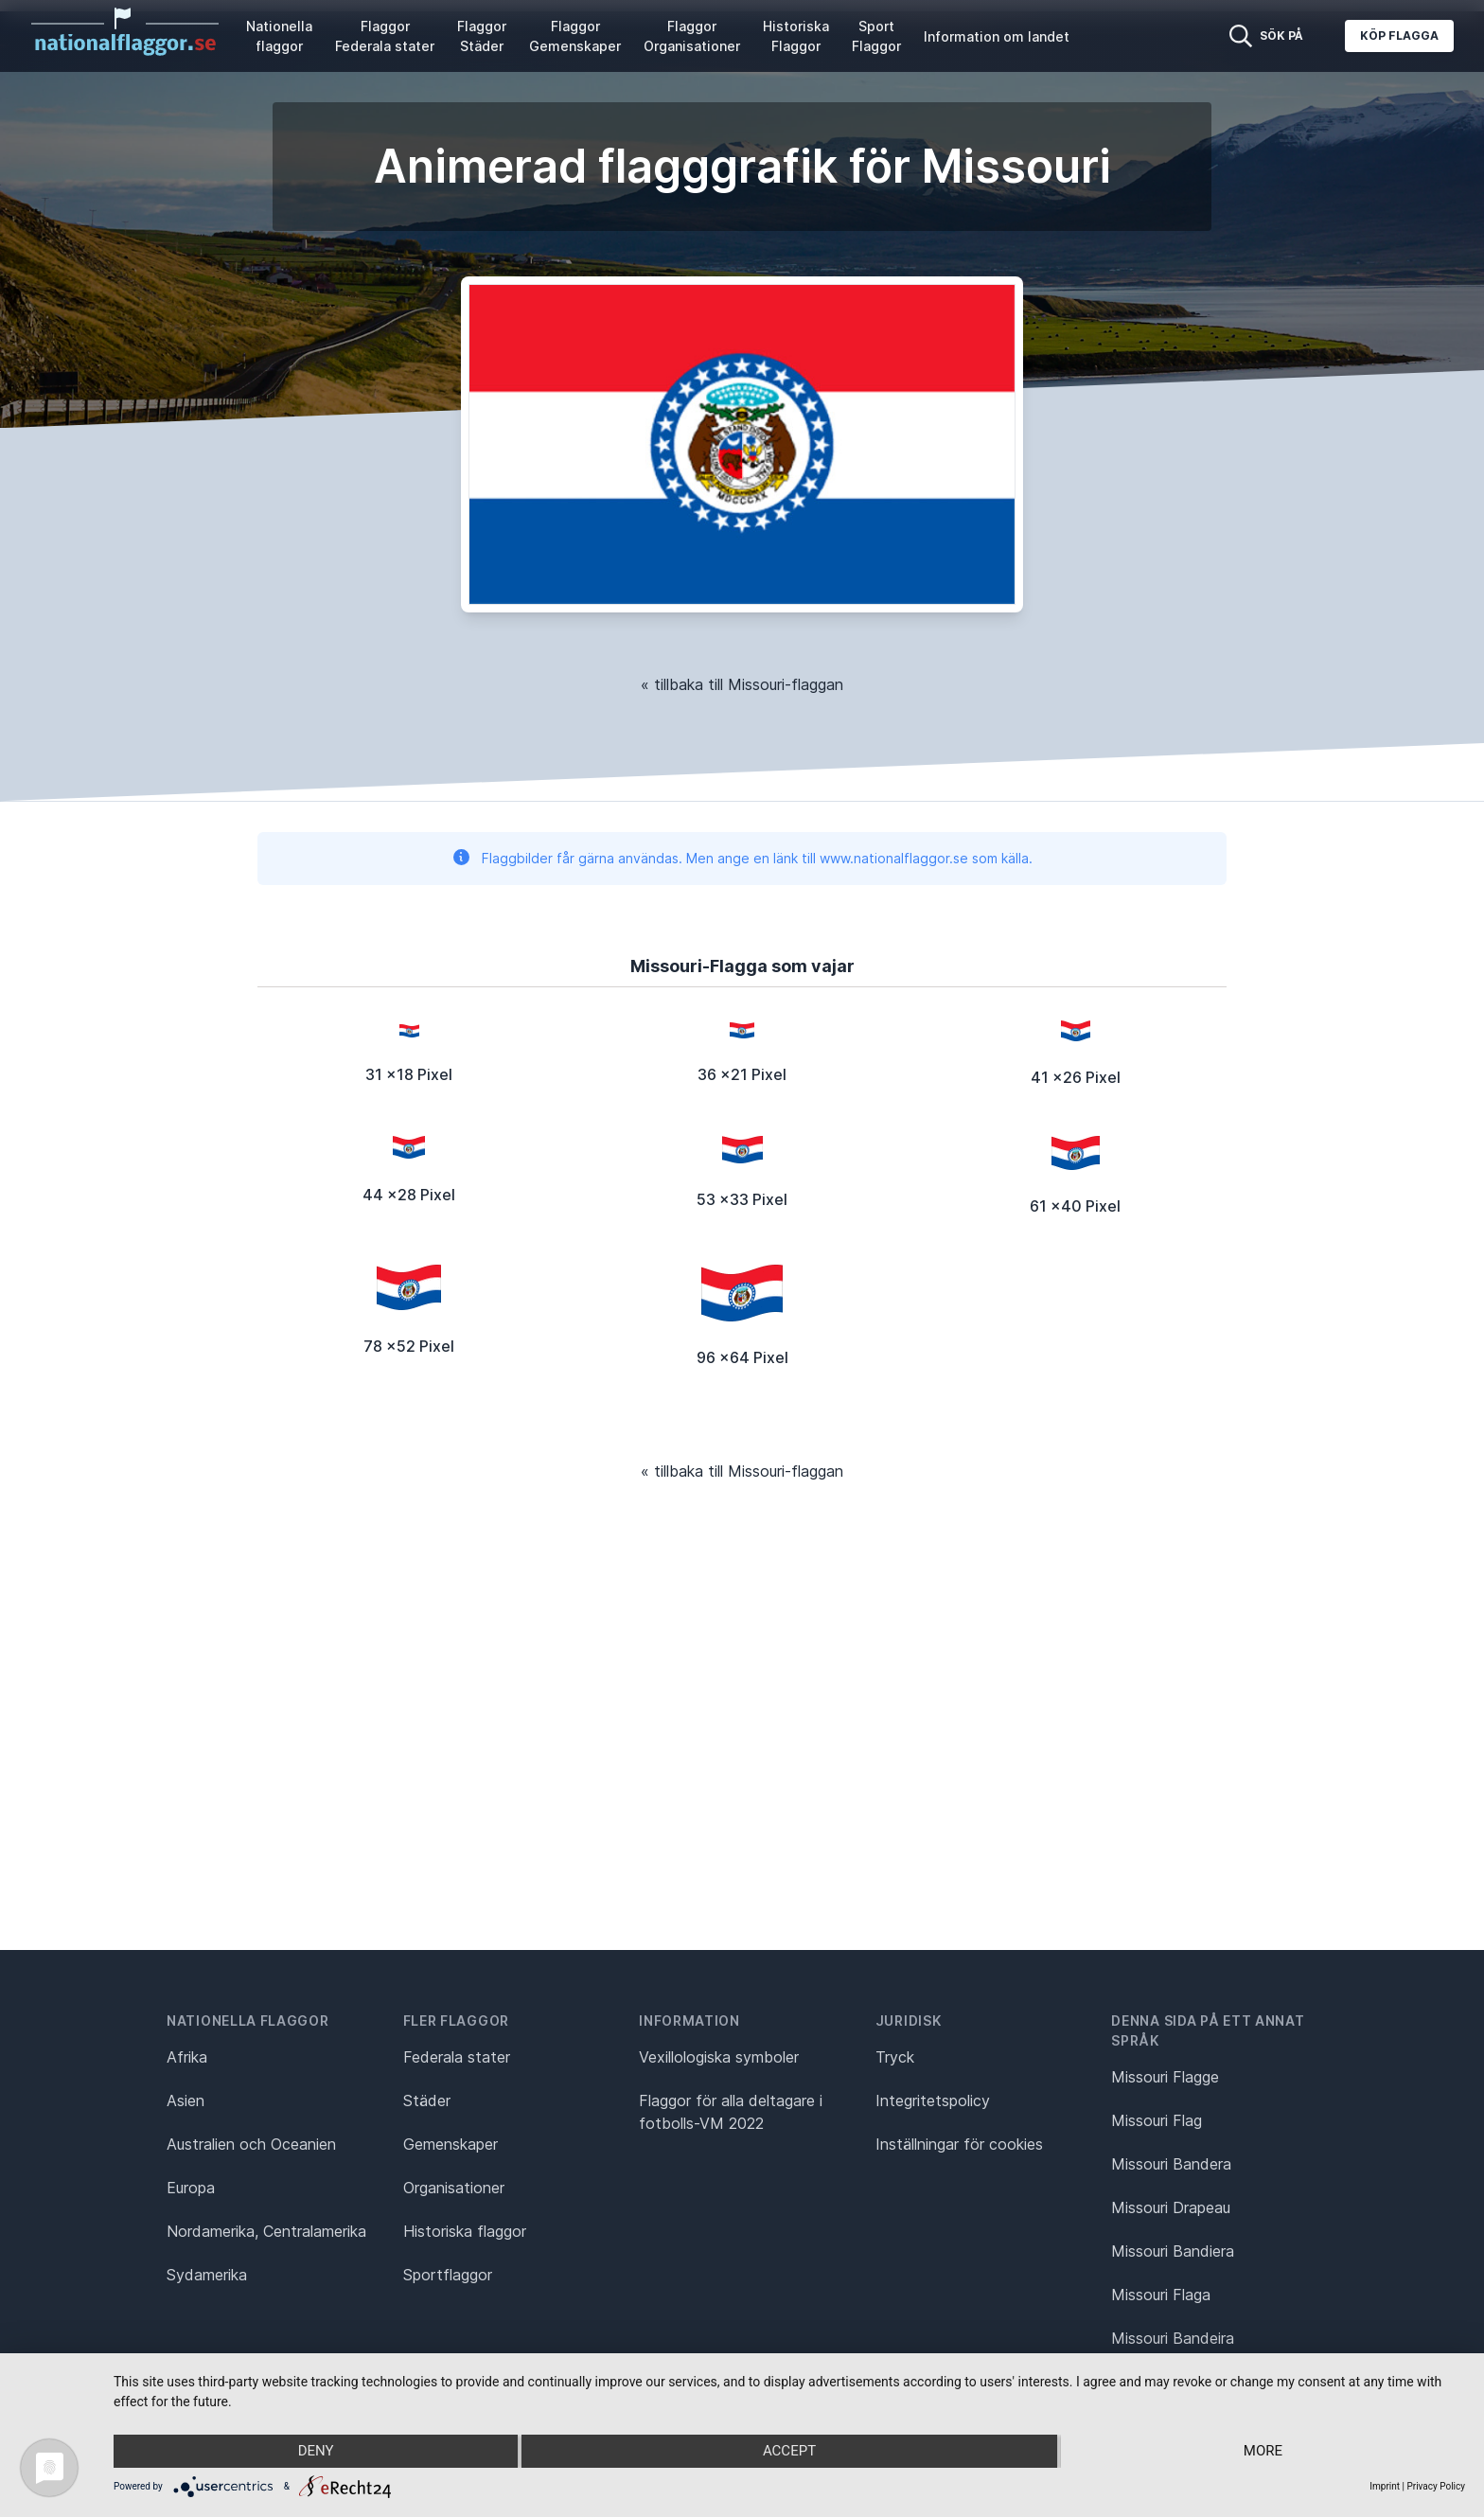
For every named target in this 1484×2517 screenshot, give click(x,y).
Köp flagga (1399, 35)
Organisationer (453, 2187)
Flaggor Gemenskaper (575, 36)
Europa (191, 2187)
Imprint (1384, 2486)
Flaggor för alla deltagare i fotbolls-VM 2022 (730, 2112)
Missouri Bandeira (1172, 2338)
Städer (426, 2100)
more (1263, 2451)
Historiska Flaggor (796, 36)
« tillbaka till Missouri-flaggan (742, 684)
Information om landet (996, 36)
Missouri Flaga (1160, 2294)
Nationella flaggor (279, 36)
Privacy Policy (1435, 2486)
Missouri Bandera (1171, 2163)
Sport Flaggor (876, 36)
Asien (185, 2100)
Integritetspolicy (932, 2100)
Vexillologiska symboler (719, 2056)
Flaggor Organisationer (692, 36)
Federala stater (456, 2056)
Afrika (187, 2056)
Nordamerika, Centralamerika (266, 2231)
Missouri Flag (1156, 2120)
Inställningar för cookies (959, 2144)
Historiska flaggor (464, 2231)
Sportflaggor (447, 2274)
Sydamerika (207, 2274)
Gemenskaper (450, 2144)
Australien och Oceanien (251, 2144)
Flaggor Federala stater (384, 36)
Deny (315, 2451)
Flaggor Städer (481, 36)
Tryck (894, 2056)
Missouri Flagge (1165, 2076)
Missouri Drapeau (1170, 2207)
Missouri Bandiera (1172, 2251)
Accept (789, 2451)
